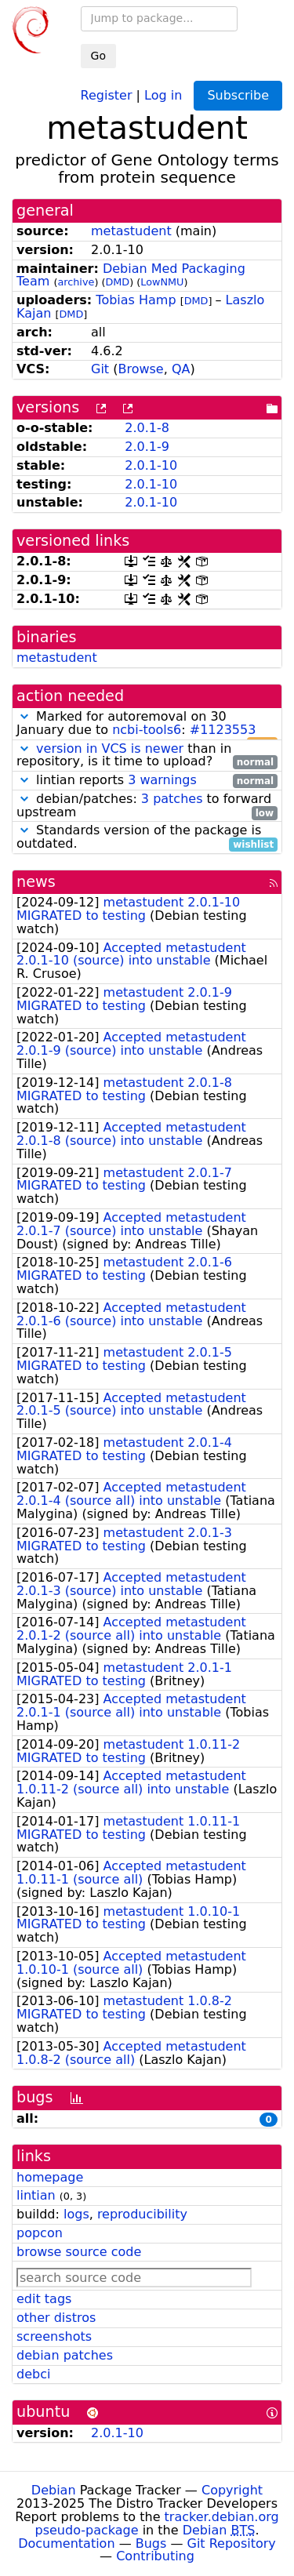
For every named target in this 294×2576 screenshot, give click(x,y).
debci (33, 2374)
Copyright (232, 2490)
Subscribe (238, 95)
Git (100, 369)
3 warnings (162, 779)
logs (76, 2214)
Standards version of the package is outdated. (147, 837)
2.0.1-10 (151, 465)
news (36, 882)
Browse (140, 369)
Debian (53, 2490)
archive (75, 282)
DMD (117, 282)
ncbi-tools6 (146, 729)
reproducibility (142, 2214)
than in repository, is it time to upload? (147, 756)
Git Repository (231, 2543)
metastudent (131, 230)
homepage (49, 2177)
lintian (36, 2195)
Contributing (155, 2556)
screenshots (54, 2336)
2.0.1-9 (147, 446)
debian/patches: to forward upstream (147, 806)
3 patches (172, 798)
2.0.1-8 (147, 427)
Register (106, 94)
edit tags (43, 2298)
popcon (39, 2232)
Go (98, 55)
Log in (163, 94)
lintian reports (147, 780)
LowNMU (161, 282)
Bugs (151, 2543)
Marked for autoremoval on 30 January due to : (147, 723)
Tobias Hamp (136, 299)
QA (181, 369)
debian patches (64, 2355)
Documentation (66, 2543)
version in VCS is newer (109, 748)
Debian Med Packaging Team (130, 275)
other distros (56, 2317)
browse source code (78, 2251)
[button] (24, 716)
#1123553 (223, 729)
